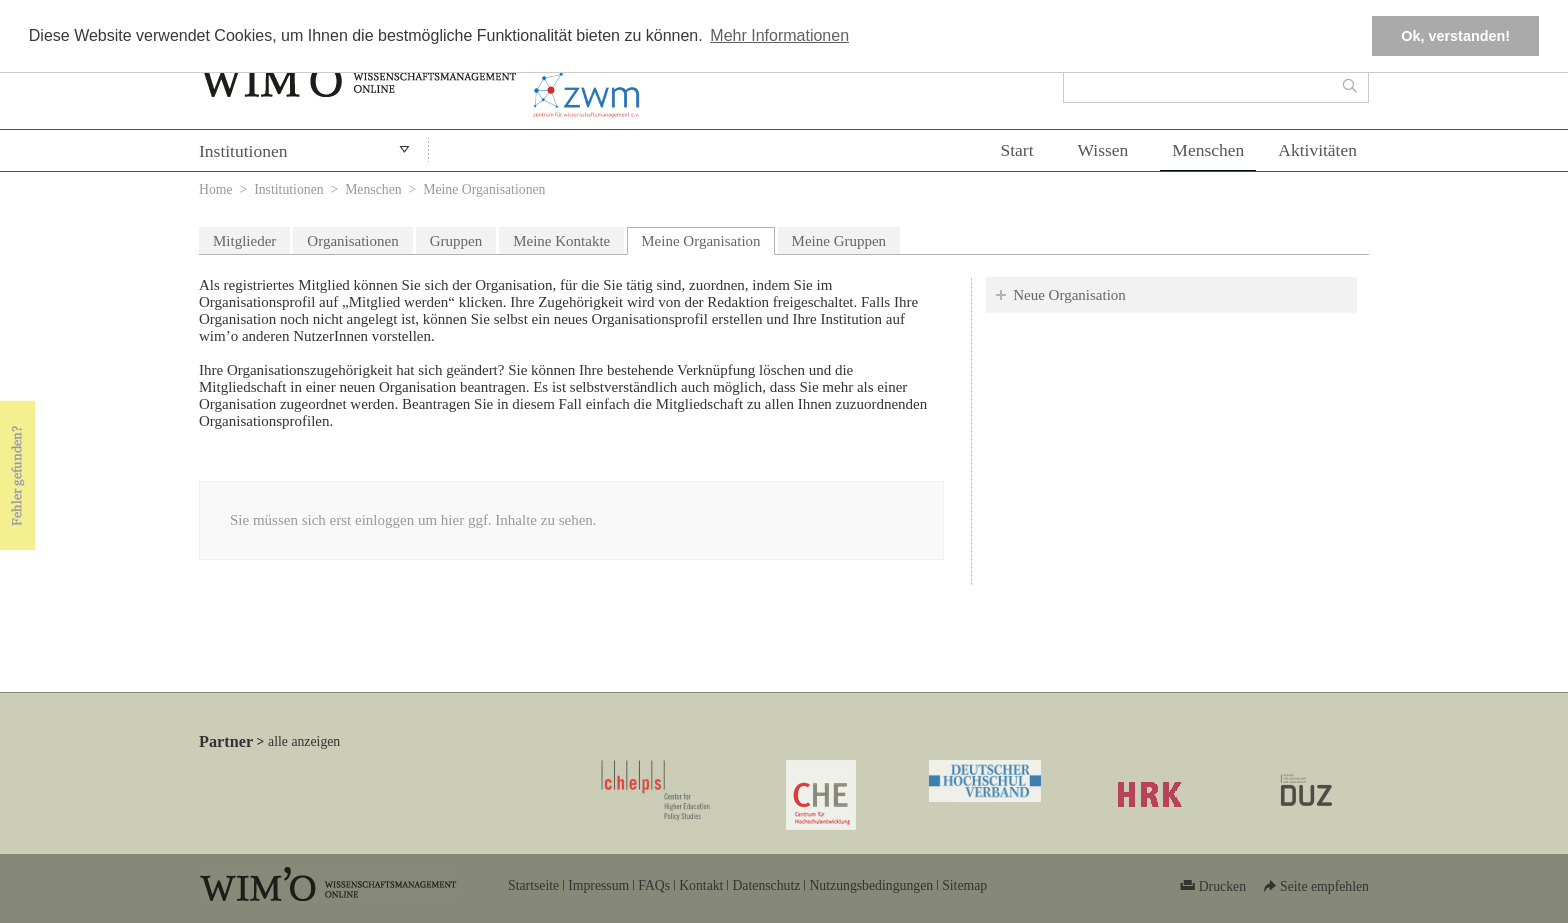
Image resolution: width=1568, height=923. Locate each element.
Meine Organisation (707, 238)
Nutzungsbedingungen (871, 885)
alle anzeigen (304, 741)
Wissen (1103, 150)
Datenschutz (766, 885)
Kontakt (701, 885)
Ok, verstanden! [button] (1455, 36)
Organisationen (352, 241)
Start (1016, 150)
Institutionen (243, 151)
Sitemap (964, 885)
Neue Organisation (1069, 295)
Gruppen (456, 241)
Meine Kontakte (561, 241)
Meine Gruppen (839, 241)
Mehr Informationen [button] (779, 35)
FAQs (654, 885)
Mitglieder (244, 241)
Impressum (598, 885)
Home (216, 189)
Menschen (1208, 150)
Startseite (533, 885)
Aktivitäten (1317, 150)
